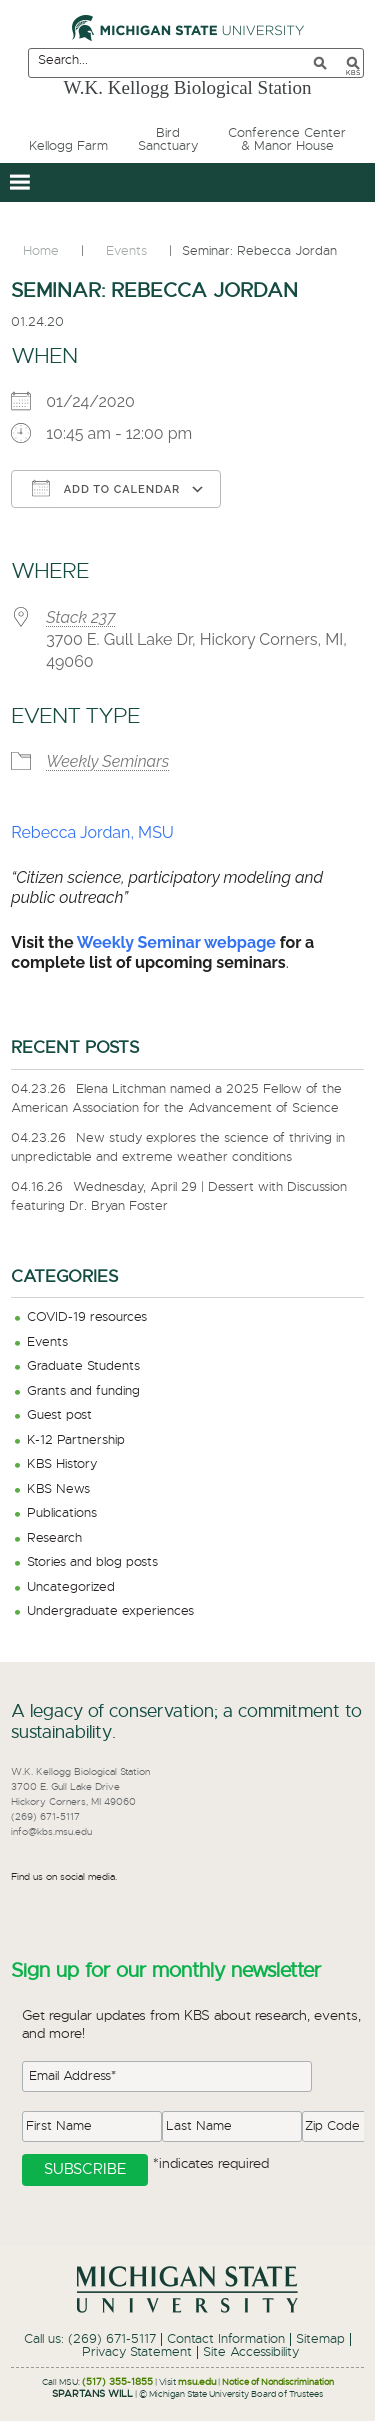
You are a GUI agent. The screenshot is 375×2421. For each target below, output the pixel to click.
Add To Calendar (106, 488)
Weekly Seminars (107, 761)
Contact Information (226, 2339)
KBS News (58, 1489)
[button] (19, 182)
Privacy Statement (137, 2352)
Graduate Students (83, 1366)
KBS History (62, 1464)
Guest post (59, 1415)
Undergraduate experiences (110, 1611)
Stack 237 (80, 617)
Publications (62, 1513)
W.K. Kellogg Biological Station (188, 87)
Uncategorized (71, 1587)
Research (54, 1538)
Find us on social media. (64, 1877)
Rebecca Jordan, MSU (92, 832)
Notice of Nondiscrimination (278, 2382)
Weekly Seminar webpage (176, 942)
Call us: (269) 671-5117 (90, 2339)
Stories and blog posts (92, 1562)
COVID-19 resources (87, 1317)
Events (47, 1342)
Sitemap (320, 2339)
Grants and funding (83, 1391)
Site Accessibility (251, 2352)
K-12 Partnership (76, 1440)
